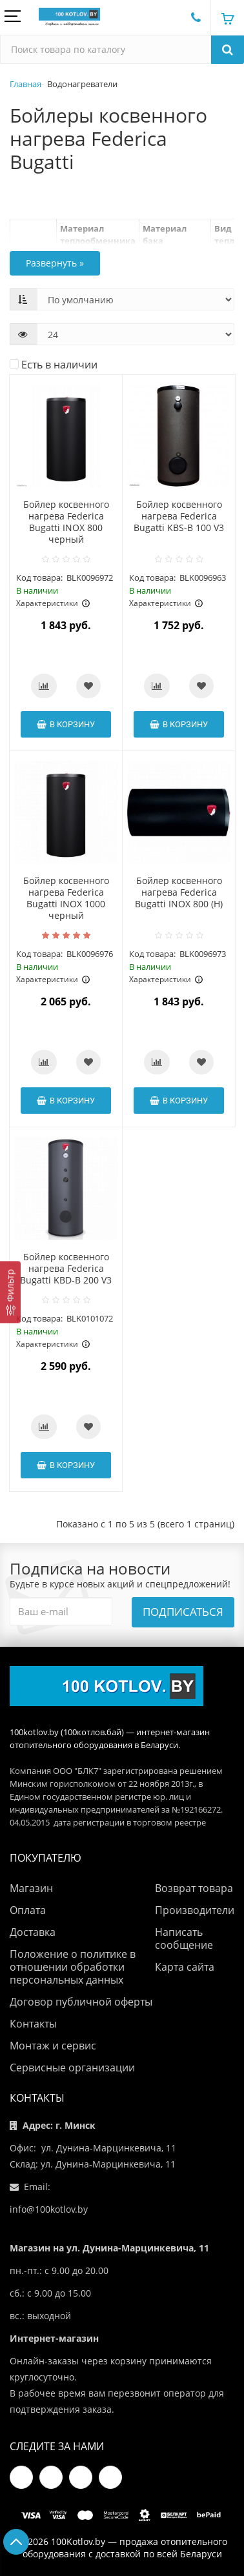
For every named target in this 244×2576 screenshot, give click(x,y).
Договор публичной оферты (81, 2001)
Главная (25, 84)
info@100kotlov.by (49, 2209)
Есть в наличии (53, 364)
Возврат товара (194, 1888)
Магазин (31, 1888)
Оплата (28, 1910)
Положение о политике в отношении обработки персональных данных (73, 1966)
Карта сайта (184, 1966)
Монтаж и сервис (53, 2045)
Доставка (33, 1932)
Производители (194, 1910)
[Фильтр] (10, 1292)
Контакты (33, 2023)
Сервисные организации (72, 2067)
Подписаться (183, 1611)
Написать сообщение (184, 1938)
